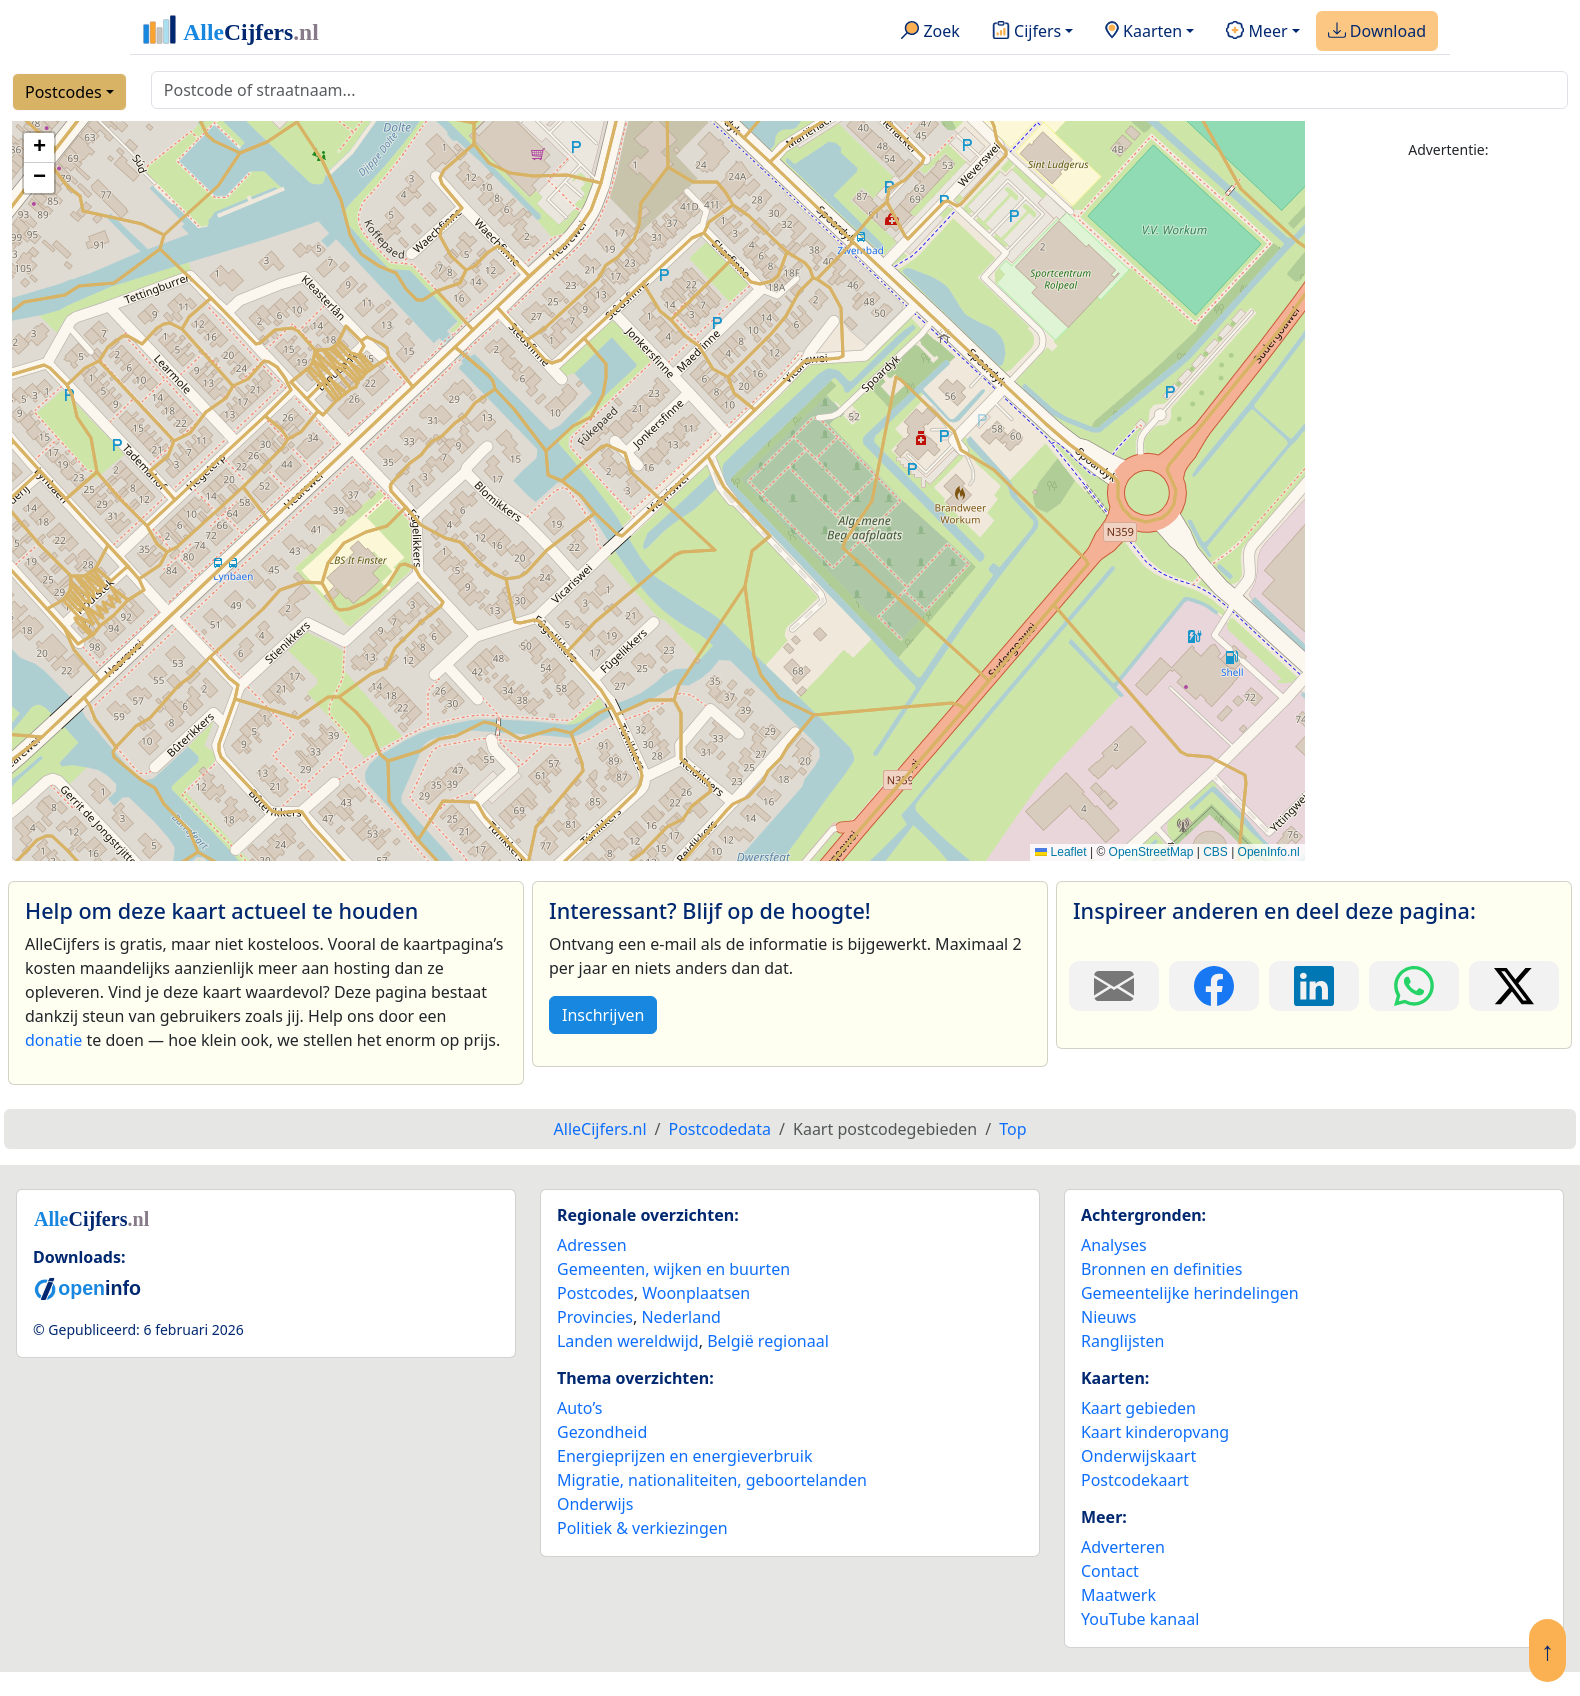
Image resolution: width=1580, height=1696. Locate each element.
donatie (53, 1040)
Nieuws (1108, 1317)
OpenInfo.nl (1269, 852)
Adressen (592, 1245)
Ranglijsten (1122, 1341)
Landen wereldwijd (628, 1341)
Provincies (595, 1317)
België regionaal (768, 1341)
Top (1012, 1129)
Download (1377, 32)
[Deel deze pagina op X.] (1514, 986)
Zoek (930, 32)
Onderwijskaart (1138, 1456)
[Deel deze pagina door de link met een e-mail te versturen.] (1114, 986)
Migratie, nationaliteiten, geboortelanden (712, 1480)
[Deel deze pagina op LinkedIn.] (1314, 986)
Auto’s (579, 1408)
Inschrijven (603, 1015)
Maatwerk (1118, 1595)
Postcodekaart (1135, 1480)
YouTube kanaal (1140, 1619)
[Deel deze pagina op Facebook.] (1214, 986)
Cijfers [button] (1026, 32)
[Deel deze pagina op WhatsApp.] (1414, 986)
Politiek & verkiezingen (642, 1528)
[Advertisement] (1448, 477)
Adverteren (1123, 1547)
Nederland (681, 1317)
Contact (1110, 1571)
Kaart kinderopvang (1155, 1432)
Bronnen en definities (1161, 1269)
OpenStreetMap (1151, 852)
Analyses (1114, 1245)
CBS (1215, 852)
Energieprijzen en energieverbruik (684, 1456)
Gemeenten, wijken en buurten (673, 1269)
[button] (39, 148)
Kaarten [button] (1143, 32)
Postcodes (63, 92)
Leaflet (1060, 852)
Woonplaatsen (696, 1293)
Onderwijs (595, 1504)
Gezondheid (602, 1432)
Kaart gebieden (1138, 1408)
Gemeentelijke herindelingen (1190, 1293)
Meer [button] (1256, 32)
